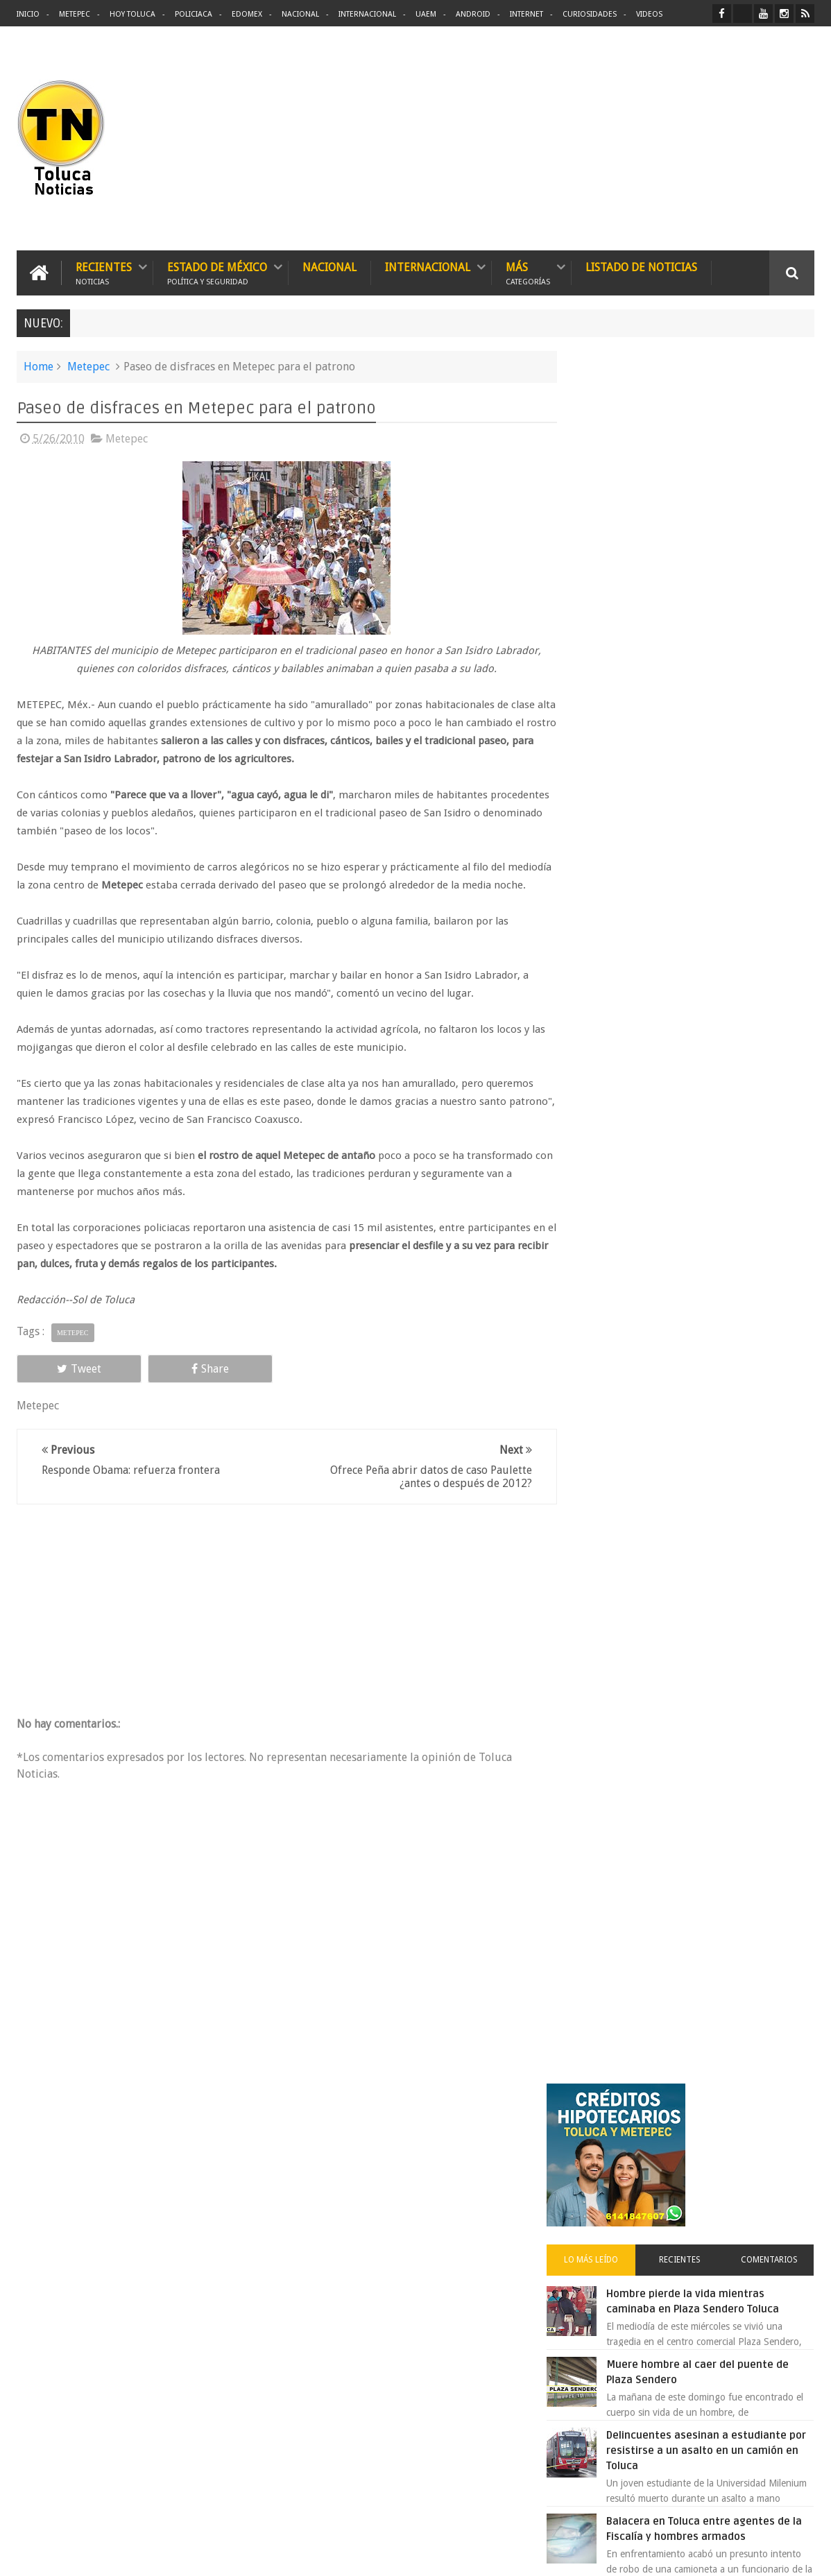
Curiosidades (590, 14)
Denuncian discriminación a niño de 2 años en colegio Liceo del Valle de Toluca (723, 884)
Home (38, 365)
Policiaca (193, 14)
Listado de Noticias (641, 266)
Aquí (802, 2554)
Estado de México (217, 272)
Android (473, 14)
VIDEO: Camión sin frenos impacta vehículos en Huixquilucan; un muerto (718, 1197)
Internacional (367, 14)
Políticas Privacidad (693, 2554)
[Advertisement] (697, 139)
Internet (526, 14)
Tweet (66, 1386)
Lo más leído (615, 537)
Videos (649, 14)
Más (528, 272)
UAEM (426, 14)
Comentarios (774, 537)
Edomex (247, 14)
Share (172, 1386)
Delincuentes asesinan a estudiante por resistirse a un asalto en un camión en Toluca (711, 727)
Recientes (104, 272)
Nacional (300, 14)
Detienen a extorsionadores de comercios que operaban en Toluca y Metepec (722, 970)
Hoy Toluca (132, 14)
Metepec (74, 14)
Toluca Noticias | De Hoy (192, 2554)
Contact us (779, 2133)
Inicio (28, 14)
